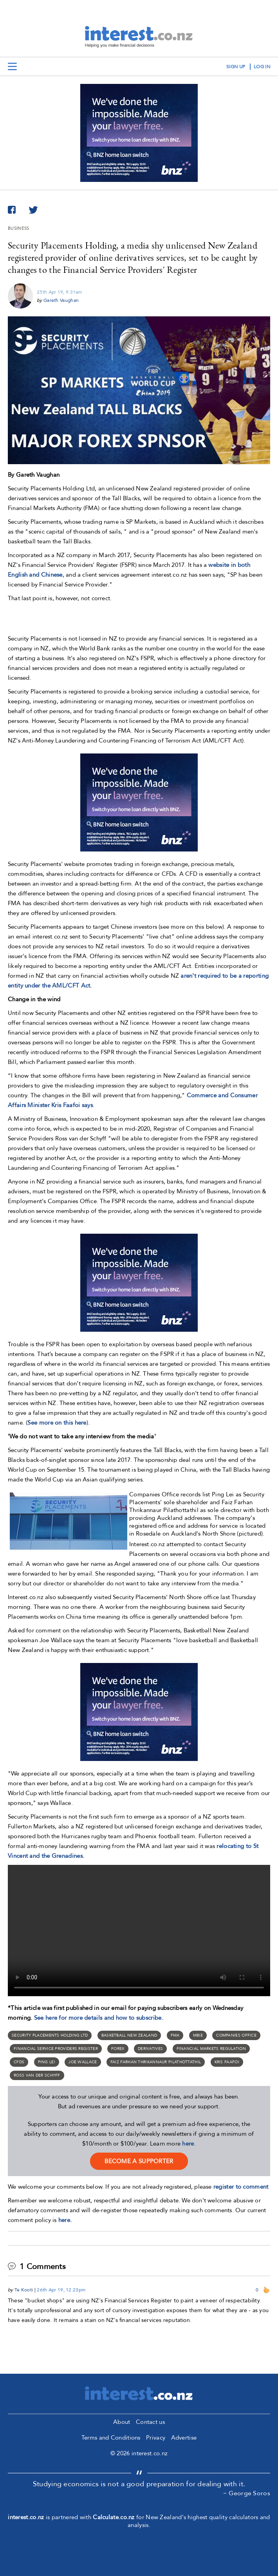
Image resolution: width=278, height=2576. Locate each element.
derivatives (150, 2048)
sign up (235, 67)
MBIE (198, 2035)
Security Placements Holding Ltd (50, 2035)
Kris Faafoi (227, 2062)
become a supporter (139, 2161)
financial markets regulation (211, 2048)
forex (118, 2048)
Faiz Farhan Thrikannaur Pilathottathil (155, 2062)
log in (262, 67)
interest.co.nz (26, 2517)
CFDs (19, 2062)
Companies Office (236, 2035)
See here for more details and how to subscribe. (98, 2018)
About (121, 2422)
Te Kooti (23, 2290)
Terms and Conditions (111, 2438)
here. (65, 2220)
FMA (175, 2035)
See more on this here (56, 1423)
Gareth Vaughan (61, 300)
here (188, 2144)
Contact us (150, 2422)
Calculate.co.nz (114, 2517)
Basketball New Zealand (129, 2035)
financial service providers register (56, 2048)
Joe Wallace (83, 2062)
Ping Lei (46, 2062)
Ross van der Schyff (37, 2075)
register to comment (241, 2187)
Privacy (155, 2438)
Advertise (184, 2438)
